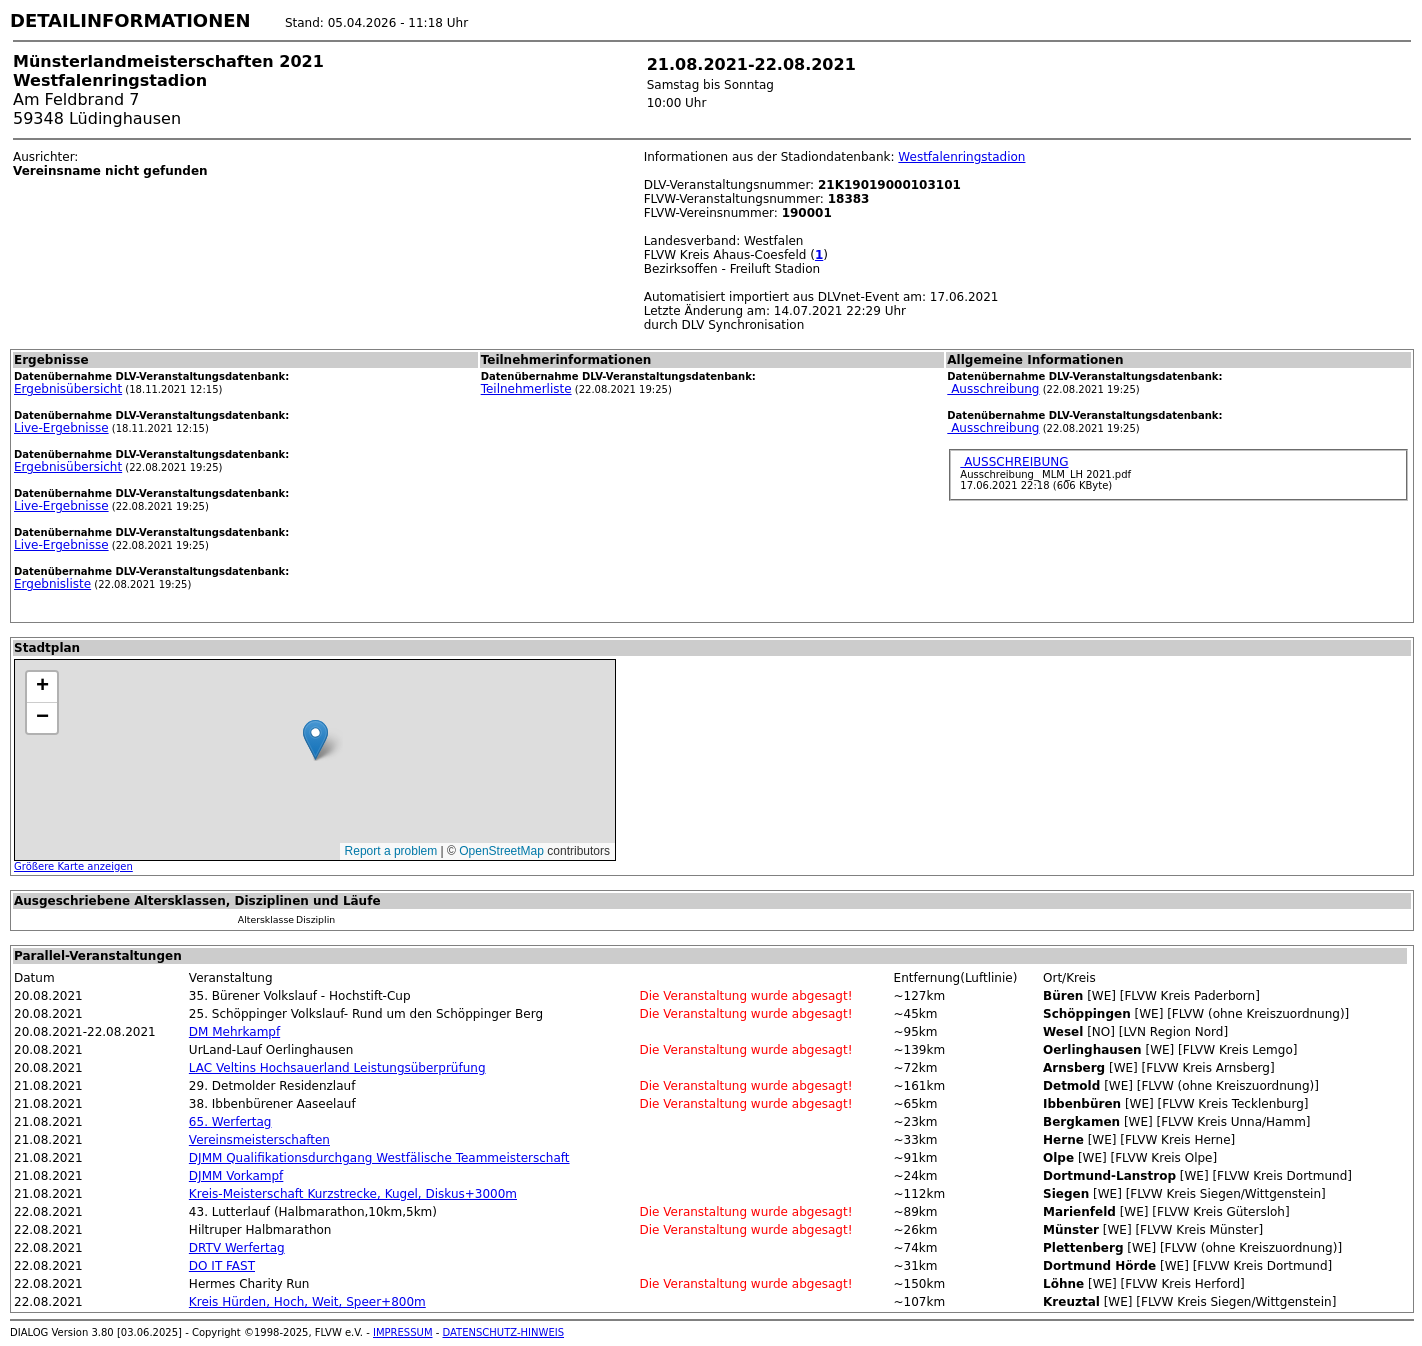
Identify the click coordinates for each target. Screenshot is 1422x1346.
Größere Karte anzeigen (73, 866)
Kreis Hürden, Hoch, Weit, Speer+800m (307, 1302)
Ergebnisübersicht (68, 389)
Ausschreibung (993, 389)
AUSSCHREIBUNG (1014, 462)
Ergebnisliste (52, 584)
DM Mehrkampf (234, 1032)
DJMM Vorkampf (236, 1176)
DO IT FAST (222, 1266)
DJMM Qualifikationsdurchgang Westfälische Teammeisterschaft (379, 1158)
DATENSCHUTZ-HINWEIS (504, 1332)
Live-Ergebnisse (61, 428)
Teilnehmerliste (526, 389)
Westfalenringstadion (961, 157)
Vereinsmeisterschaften (259, 1140)
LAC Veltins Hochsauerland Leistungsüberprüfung (337, 1068)
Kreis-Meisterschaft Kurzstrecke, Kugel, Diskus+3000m (353, 1194)
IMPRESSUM (403, 1332)
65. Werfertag (230, 1122)
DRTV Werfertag (237, 1248)
